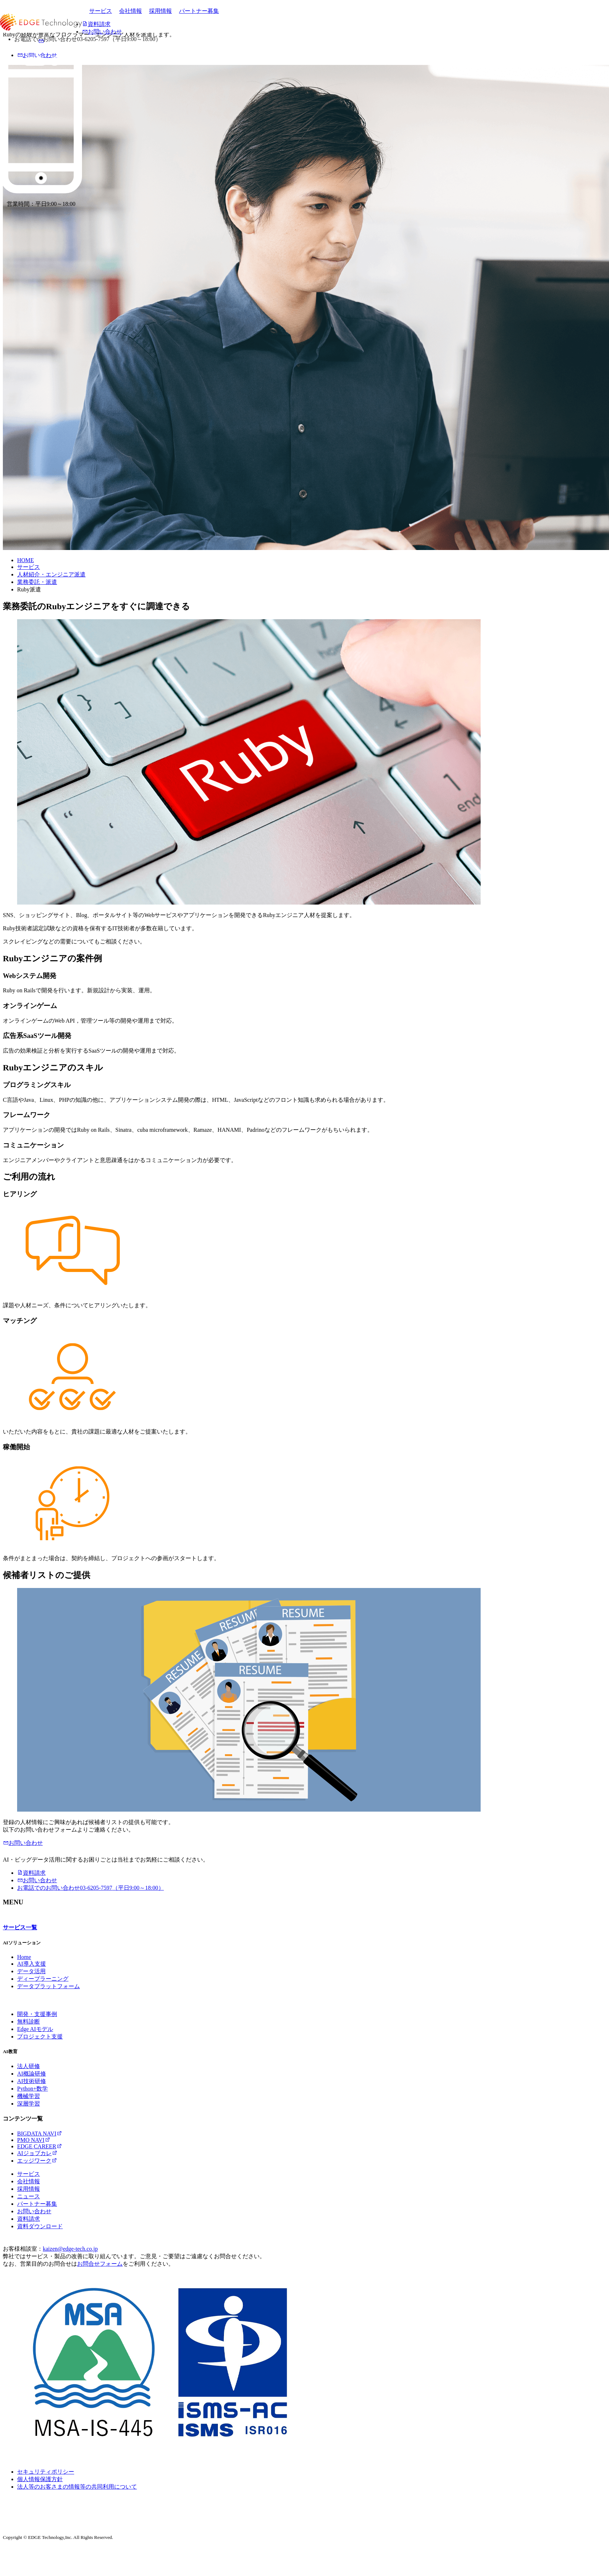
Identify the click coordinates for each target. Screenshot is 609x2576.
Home (24, 1957)
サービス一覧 (20, 1927)
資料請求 (31, 1873)
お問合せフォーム (100, 2264)
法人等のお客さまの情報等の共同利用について (77, 2487)
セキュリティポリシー (45, 2472)
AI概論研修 (31, 2074)
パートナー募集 (199, 11)
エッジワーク (37, 2161)
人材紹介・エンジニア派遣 (51, 574)
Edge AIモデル (35, 2029)
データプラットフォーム (48, 1986)
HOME (25, 560)
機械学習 (28, 2096)
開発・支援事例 (37, 2014)
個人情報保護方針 (40, 2479)
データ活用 (31, 1971)
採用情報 (160, 11)
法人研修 (28, 2066)
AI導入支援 (31, 1964)
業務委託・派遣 (37, 582)
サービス (100, 11)
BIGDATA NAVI (39, 2133)
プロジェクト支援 (40, 2036)
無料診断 (28, 2021)
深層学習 (28, 2104)
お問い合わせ (23, 1843)
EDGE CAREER (39, 2146)
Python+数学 (32, 2089)
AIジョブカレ (37, 2153)
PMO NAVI (33, 2140)
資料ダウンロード (40, 2226)
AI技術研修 (31, 2081)
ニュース (28, 2196)
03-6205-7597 (90, 1888)
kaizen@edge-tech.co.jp (70, 2249)
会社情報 (130, 11)
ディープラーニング (42, 1979)
